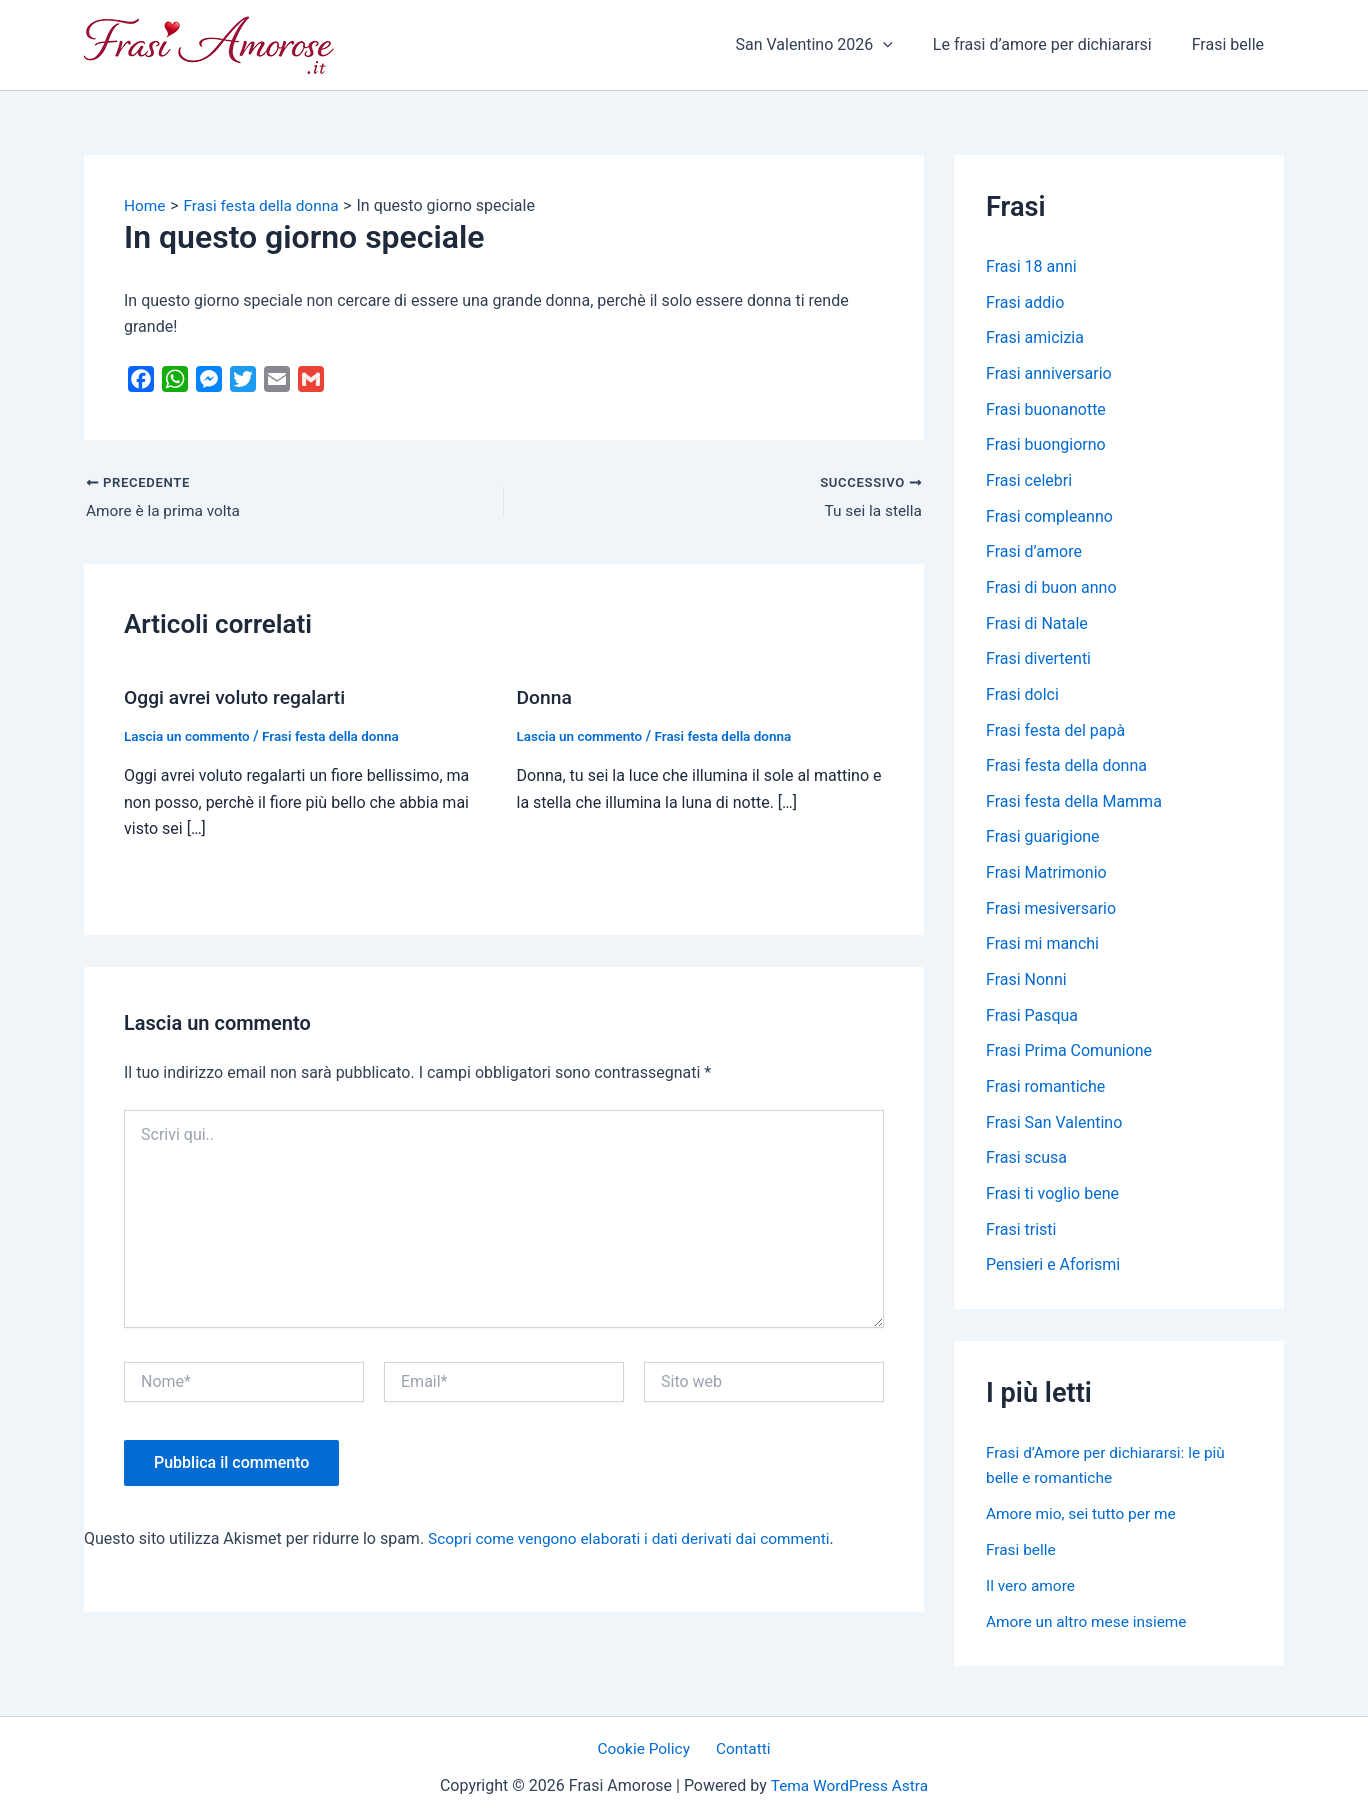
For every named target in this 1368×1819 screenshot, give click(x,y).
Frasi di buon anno (1051, 590)
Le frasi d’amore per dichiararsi (1054, 44)
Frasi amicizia (1035, 338)
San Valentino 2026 (833, 45)
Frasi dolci (1022, 698)
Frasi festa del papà (1055, 734)
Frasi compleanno (1049, 518)
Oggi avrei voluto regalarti (239, 698)
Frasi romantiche (1045, 1094)
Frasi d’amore (1034, 554)
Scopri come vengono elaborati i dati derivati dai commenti (636, 1538)
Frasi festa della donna (338, 736)
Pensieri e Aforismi (1053, 1274)
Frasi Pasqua (1032, 1022)
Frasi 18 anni (1031, 266)
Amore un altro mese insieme (1090, 1630)
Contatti (740, 1748)
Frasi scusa (1026, 1166)
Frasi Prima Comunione (1069, 1058)
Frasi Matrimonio (1046, 878)
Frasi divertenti (1038, 662)
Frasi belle (1232, 44)
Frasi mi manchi (1042, 950)
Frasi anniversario (1049, 374)
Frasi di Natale (1037, 626)
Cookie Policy (648, 1748)
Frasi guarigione (1043, 842)
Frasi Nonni (1026, 986)
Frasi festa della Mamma (1074, 806)
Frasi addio (1025, 302)
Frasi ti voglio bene (1052, 1202)
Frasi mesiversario (1051, 914)
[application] (903, 45)
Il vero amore (1032, 1594)
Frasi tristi (1021, 1238)
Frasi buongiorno (1046, 446)
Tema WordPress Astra (849, 1785)
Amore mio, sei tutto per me (1084, 1522)
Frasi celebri (1029, 482)
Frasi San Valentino (1054, 1130)
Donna (545, 698)
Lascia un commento (189, 736)
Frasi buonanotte (1046, 410)
